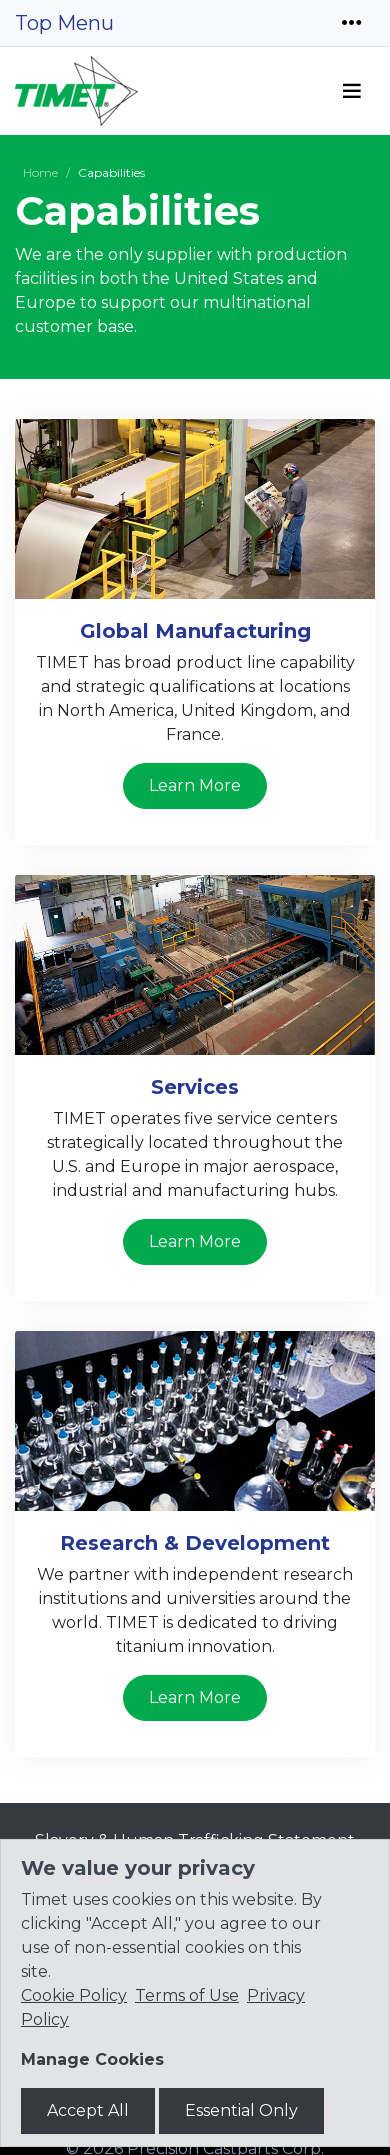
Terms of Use (187, 1995)
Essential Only (241, 2110)
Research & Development (195, 1543)
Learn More (195, 785)
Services (195, 1087)
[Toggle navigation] (352, 23)
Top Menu (64, 23)
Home (40, 172)
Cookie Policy (74, 1995)
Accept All (88, 2110)
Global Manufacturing (195, 631)
